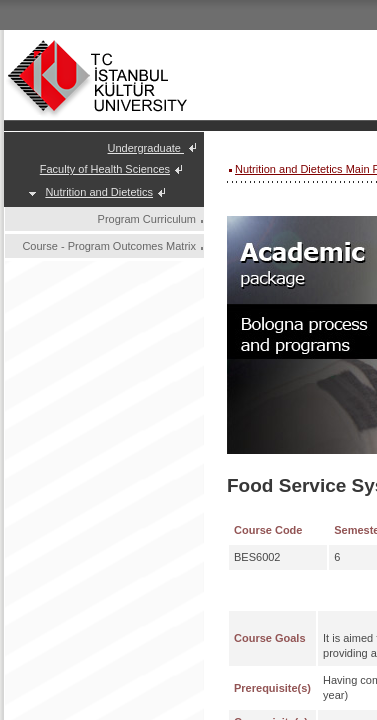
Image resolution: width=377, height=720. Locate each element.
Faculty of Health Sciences (105, 169)
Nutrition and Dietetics (99, 192)
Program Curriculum (147, 219)
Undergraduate (146, 148)
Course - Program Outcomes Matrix (109, 246)
